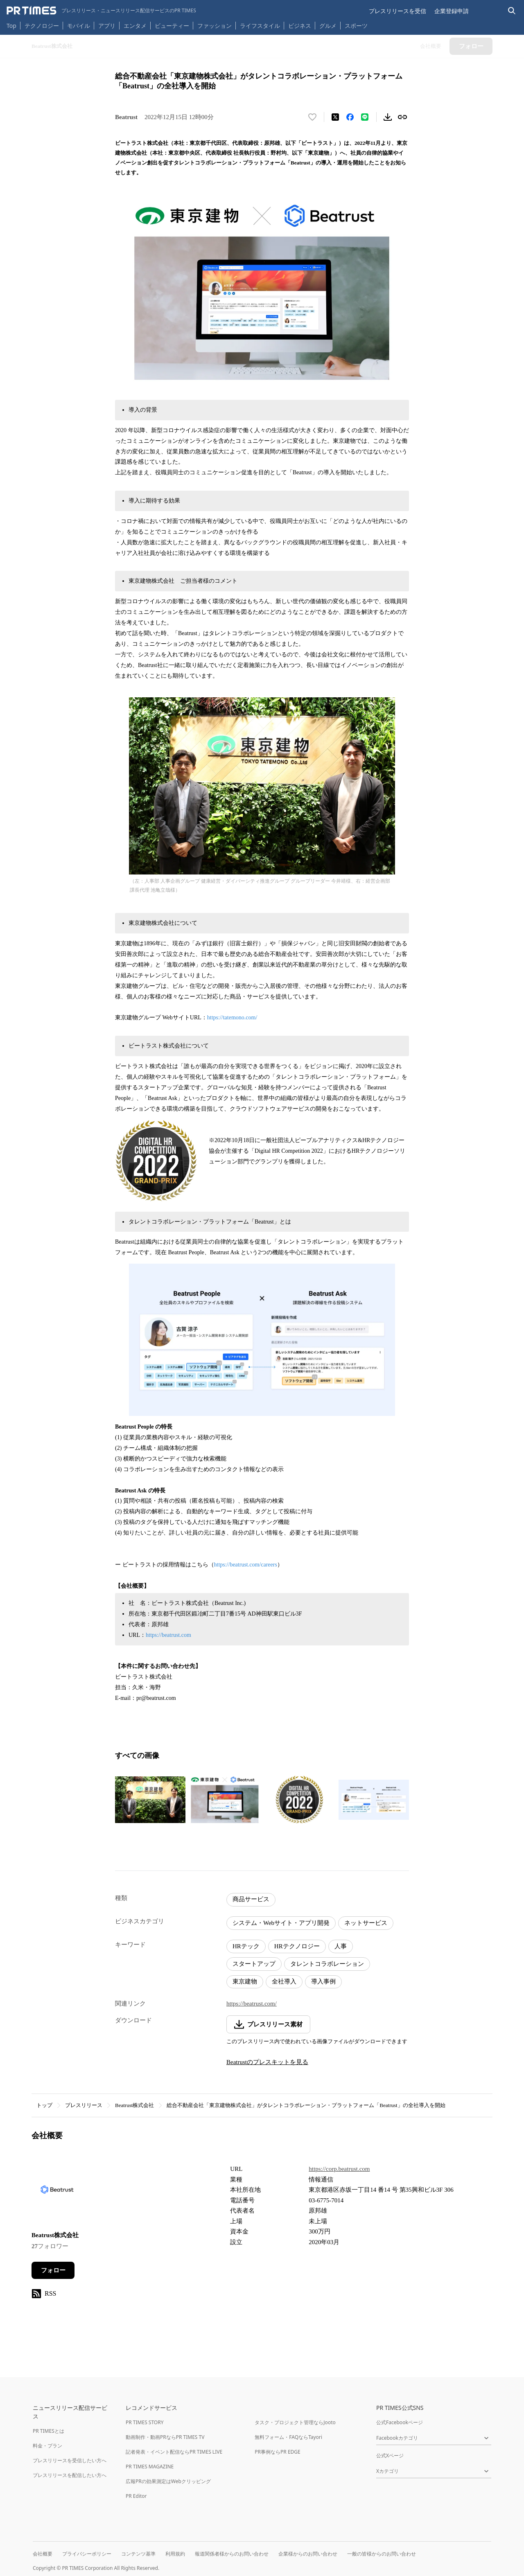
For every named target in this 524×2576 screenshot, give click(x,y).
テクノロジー (42, 25)
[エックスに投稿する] (335, 117)
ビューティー (172, 25)
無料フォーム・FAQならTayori (288, 2437)
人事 (340, 1946)
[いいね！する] (312, 117)
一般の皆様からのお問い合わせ (381, 2553)
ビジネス (299, 25)
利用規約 (175, 2553)
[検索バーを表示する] (511, 10)
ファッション (214, 25)
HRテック (246, 1946)
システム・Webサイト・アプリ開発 (281, 1923)
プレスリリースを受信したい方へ (69, 2460)
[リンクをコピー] (402, 117)
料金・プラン (47, 2445)
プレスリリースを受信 (397, 11)
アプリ (106, 25)
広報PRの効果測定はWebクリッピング (168, 2481)
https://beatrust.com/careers (245, 1565)
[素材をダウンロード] (387, 117)
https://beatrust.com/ (251, 2003)
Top (11, 25)
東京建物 (245, 1981)
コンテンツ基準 (138, 2553)
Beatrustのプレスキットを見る (267, 2062)
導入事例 (323, 1981)
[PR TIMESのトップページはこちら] (101, 11)
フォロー (53, 2270)
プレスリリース (83, 2105)
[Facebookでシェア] (350, 117)
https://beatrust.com (168, 1635)
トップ (44, 2105)
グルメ (328, 25)
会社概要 (42, 2553)
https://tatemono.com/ (232, 1017)
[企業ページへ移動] (57, 2192)
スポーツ (356, 25)
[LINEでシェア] (364, 117)
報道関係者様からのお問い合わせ (232, 2553)
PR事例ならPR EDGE (277, 2451)
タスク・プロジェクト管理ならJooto (295, 2422)
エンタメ (135, 25)
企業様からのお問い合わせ (307, 2553)
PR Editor (136, 2496)
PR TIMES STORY (145, 2422)
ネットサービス (365, 1923)
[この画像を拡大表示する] (150, 1800)
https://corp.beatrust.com (339, 2169)
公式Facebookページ (399, 2422)
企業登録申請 (451, 11)
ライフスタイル (260, 25)
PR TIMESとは (48, 2430)
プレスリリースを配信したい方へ (69, 2475)
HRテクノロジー (297, 1946)
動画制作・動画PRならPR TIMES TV (165, 2437)
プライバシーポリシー (86, 2553)
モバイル (78, 25)
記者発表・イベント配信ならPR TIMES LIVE (174, 2451)
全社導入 (284, 1981)
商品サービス (251, 1899)
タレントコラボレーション (327, 1964)
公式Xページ (390, 2455)
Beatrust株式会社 (134, 2105)
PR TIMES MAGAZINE (150, 2466)
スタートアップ (254, 1964)
